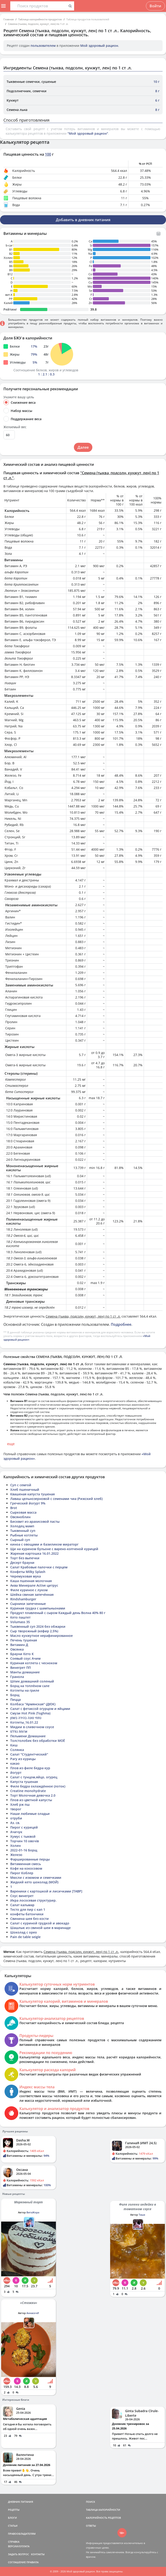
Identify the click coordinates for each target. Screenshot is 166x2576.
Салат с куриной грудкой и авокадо (39, 1923)
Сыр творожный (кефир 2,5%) (34, 1631)
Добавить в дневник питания (83, 219)
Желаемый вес (14, 427)
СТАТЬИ (13, 2525)
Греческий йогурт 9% (27, 1503)
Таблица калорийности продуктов (40, 19)
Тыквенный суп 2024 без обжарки (37, 1626)
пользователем (43, 45)
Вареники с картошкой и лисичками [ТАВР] (46, 1891)
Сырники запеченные (28, 1603)
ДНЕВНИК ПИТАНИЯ (20, 2501)
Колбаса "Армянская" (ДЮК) (32, 1704)
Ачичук (16, 1832)
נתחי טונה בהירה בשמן (25, 1718)
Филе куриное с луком (29, 1590)
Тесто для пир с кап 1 (27, 1909)
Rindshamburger (23, 1599)
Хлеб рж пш (20, 1804)
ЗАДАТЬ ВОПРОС (18, 2554)
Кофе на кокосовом (26, 1868)
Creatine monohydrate (28, 1791)
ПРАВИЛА (32, 2562)
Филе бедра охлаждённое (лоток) (37, 1786)
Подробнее (121, 1324)
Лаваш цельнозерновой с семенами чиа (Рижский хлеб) (56, 1498)
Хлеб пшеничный (24, 1489)
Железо (16, 1855)
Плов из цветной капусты (31, 1800)
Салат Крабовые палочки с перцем (38, 1567)
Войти (155, 5)
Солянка (17, 1750)
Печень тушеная (23, 1640)
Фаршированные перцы (30, 1859)
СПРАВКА (13, 2541)
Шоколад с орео (23, 1932)
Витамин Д (19, 1645)
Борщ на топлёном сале (29, 1686)
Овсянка (17, 1649)
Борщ (14, 1695)
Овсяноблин (20, 1517)
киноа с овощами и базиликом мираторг (44, 1544)
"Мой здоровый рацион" (87, 133)
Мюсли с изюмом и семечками (35, 1877)
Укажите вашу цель (18, 397)
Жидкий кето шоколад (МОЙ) (34, 1882)
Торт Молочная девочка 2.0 (32, 1795)
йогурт (15, 1772)
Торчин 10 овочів (24, 1841)
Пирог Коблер (21, 1873)
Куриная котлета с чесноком (33, 1663)
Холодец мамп (22, 1526)
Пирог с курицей (24, 1827)
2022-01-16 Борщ (23, 1850)
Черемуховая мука (25, 1576)
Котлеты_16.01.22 (24, 1722)
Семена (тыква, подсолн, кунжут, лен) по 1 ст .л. (38, 24)
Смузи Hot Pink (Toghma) (30, 1713)
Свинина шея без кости (29, 1918)
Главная (8, 19)
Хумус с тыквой (23, 1836)
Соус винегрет (22, 1896)
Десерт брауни (22, 1562)
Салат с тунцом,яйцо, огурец (33, 1777)
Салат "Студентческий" (29, 1754)
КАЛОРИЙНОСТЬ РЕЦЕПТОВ (103, 2517)
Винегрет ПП (20, 1667)
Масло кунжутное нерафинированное (41, 1635)
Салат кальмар (22, 1905)
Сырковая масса (23, 1512)
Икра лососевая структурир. (33, 1900)
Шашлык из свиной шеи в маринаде (40, 1928)
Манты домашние (25, 1672)
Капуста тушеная (24, 1781)
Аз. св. (15, 1823)
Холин (15, 1845)
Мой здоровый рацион (99, 45)
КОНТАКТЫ (38, 2554)
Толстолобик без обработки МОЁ (37, 1740)
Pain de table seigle (25, 1937)
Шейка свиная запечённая (32, 1594)
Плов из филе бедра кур (30, 1768)
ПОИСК (90, 2501)
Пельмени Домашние (28, 1736)
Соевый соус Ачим (25, 1658)
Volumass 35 (20, 1622)
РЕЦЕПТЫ (14, 2509)
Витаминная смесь (25, 1864)
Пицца (15, 1699)
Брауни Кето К (22, 1654)
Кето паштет (20, 1617)
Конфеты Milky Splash (27, 1572)
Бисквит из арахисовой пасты (35, 1521)
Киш (14, 1745)
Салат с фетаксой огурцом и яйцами (40, 1708)
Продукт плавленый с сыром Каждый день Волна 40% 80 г (57, 1613)
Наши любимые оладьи (30, 1813)
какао (15, 1763)
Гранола (17, 1677)
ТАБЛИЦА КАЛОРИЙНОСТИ (103, 2509)
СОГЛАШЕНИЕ (17, 2562)
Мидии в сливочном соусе (32, 1727)
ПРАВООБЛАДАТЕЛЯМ (22, 2533)
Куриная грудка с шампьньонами (37, 1608)
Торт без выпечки (24, 1558)
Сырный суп (20, 1540)
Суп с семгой (20, 1485)
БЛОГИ (12, 2517)
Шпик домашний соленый (32, 1681)
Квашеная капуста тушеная (32, 1494)
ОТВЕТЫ (91, 2525)
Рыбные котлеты (24, 1535)
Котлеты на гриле (24, 1690)
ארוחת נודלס (18, 1731)
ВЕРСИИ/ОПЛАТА (18, 2546)
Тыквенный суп (22, 1530)
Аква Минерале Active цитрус (34, 1585)
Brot (13, 1508)
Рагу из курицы (23, 1759)
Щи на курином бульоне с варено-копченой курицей (54, 1549)
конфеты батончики (27, 1914)
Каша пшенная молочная (31, 1581)
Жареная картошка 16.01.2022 (34, 1553)
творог (15, 1809)
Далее (83, 447)
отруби (16, 1818)
